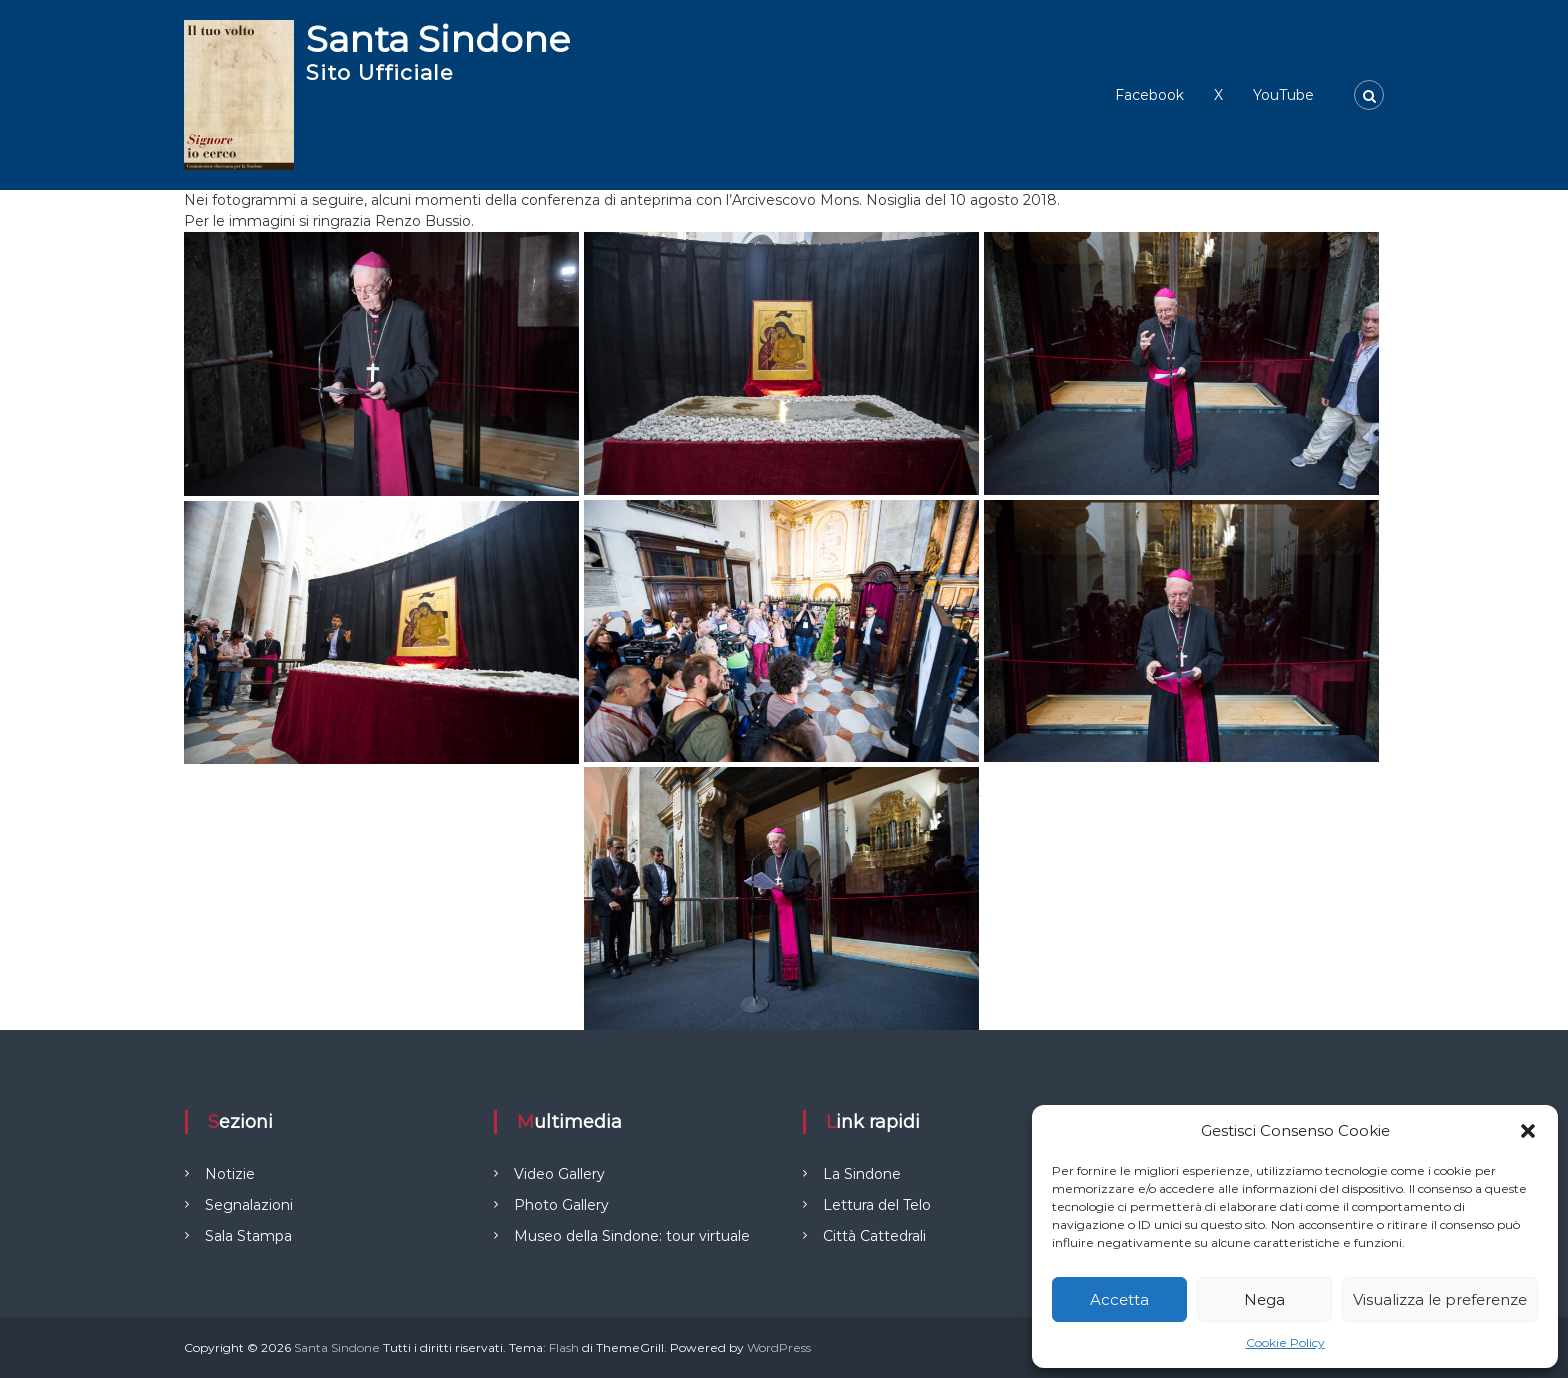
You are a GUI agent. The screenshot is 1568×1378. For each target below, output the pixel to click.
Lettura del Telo (877, 1205)
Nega (1264, 1299)
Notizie (230, 1174)
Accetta (1119, 1299)
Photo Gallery (561, 1205)
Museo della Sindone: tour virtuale (632, 1236)
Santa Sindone (438, 39)
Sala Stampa (248, 1236)
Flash (564, 1347)
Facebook (1149, 95)
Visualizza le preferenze (1440, 1299)
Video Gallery (559, 1174)
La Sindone (862, 1174)
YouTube (1283, 95)
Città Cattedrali (874, 1236)
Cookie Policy (1285, 1342)
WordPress (779, 1347)
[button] (1528, 1131)
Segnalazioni (249, 1205)
